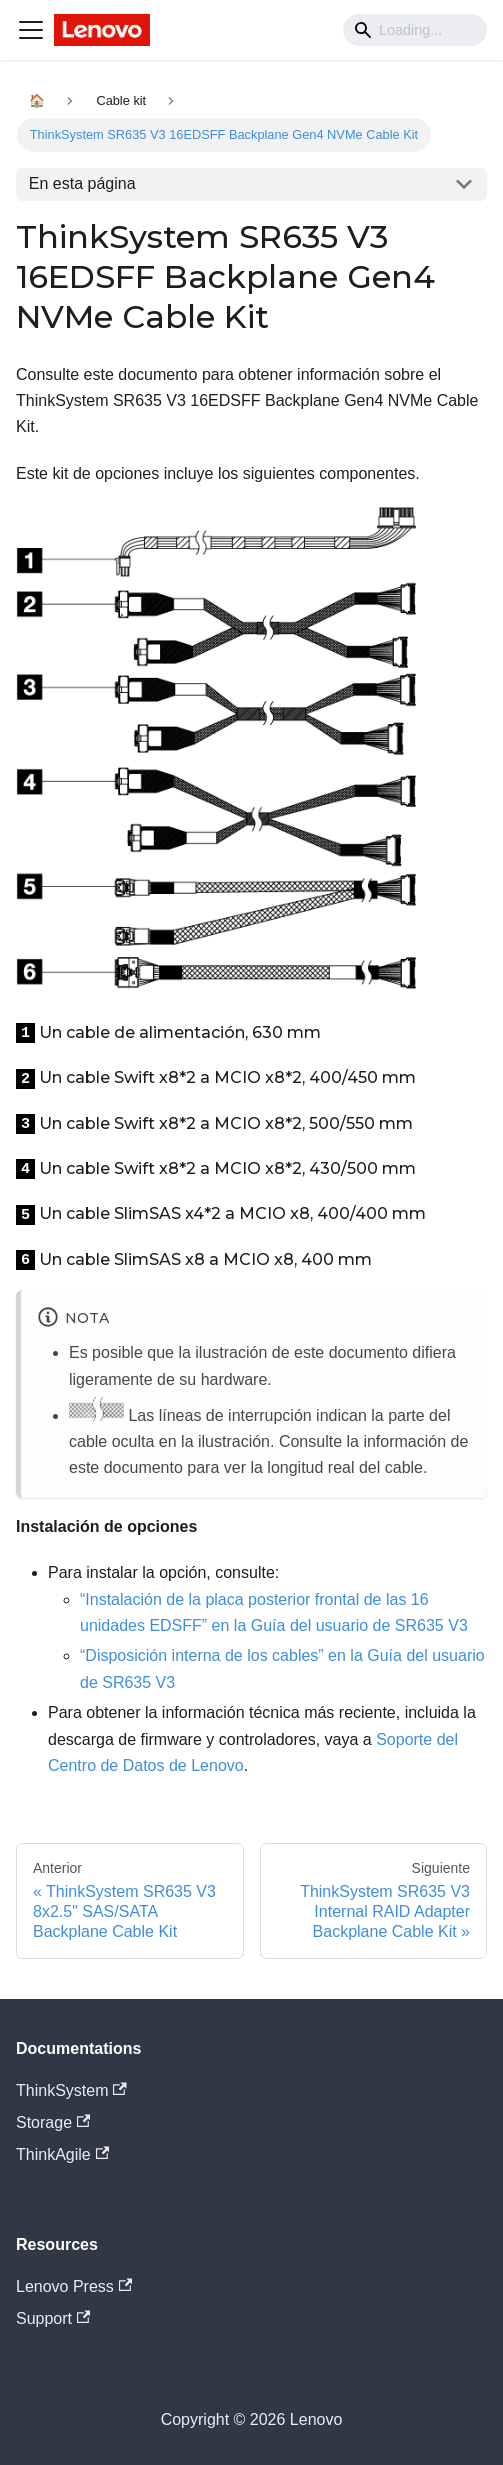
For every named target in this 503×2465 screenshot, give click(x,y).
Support (53, 2318)
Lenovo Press (74, 2286)
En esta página (82, 183)
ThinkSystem (71, 2090)
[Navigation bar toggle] (31, 30)
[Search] (415, 30)
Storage (53, 2122)
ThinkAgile (62, 2154)
